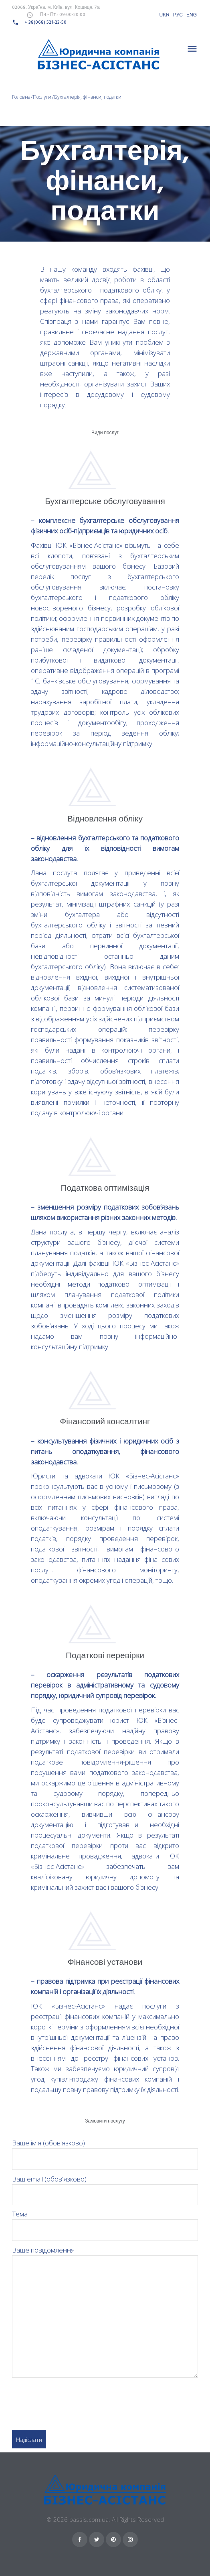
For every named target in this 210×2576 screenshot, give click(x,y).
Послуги (42, 97)
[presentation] (73, 2399)
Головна (21, 97)
